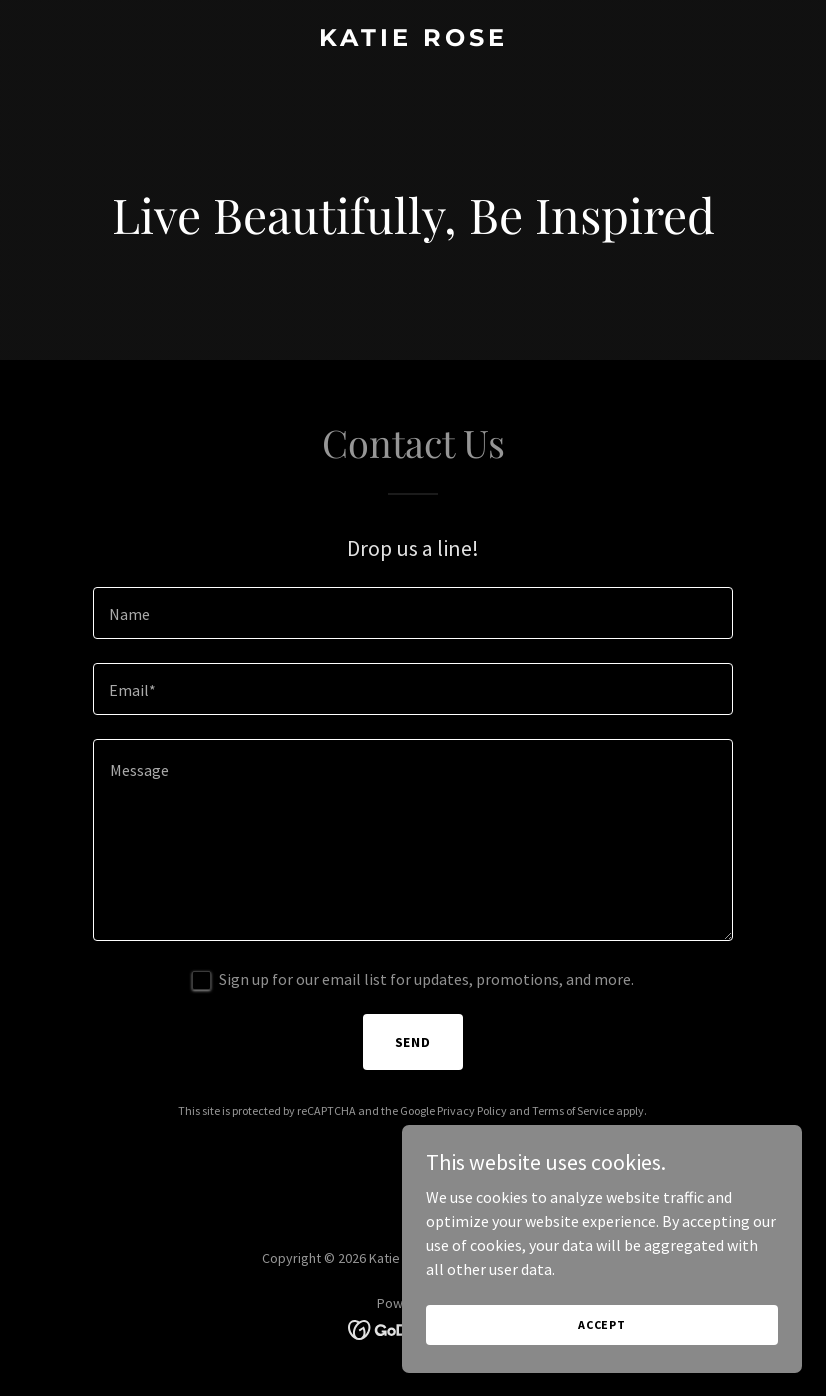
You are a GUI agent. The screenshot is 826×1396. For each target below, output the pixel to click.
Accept (602, 1324)
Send (413, 1042)
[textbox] (413, 613)
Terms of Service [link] (573, 1110)
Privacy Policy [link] (472, 1110)
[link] (413, 40)
